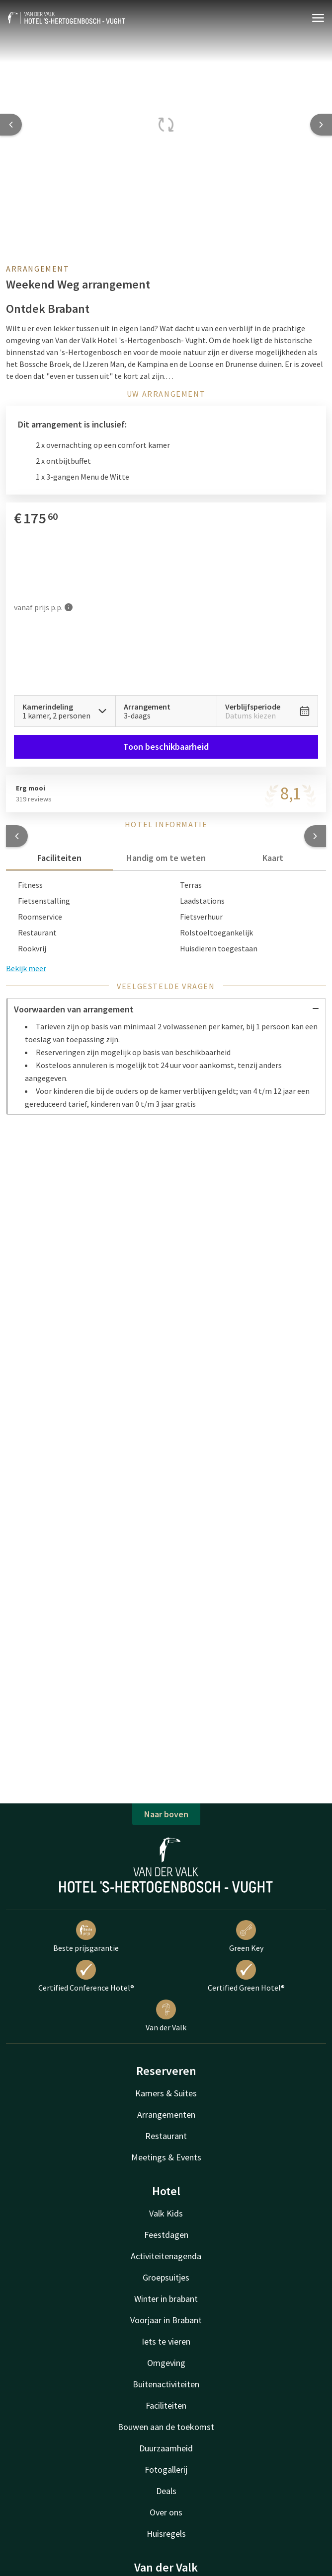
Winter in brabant (166, 2298)
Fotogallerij (166, 2469)
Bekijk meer (26, 968)
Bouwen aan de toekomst (166, 2427)
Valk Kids (166, 2213)
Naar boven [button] (166, 1814)
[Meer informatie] (69, 607)
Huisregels (166, 2533)
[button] (17, 836)
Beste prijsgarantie (86, 1936)
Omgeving (166, 2362)
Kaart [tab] (272, 857)
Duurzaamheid (166, 2448)
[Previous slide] (11, 125)
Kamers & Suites (166, 2093)
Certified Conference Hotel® (86, 1976)
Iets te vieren (166, 2341)
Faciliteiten (166, 2405)
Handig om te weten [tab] (166, 857)
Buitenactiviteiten (166, 2384)
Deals (166, 2491)
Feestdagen (166, 2234)
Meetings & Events (166, 2157)
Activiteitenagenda (166, 2256)
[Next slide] (321, 125)
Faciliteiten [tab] (59, 857)
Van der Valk (166, 2016)
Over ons (166, 2512)
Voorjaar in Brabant (166, 2320)
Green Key (246, 1936)
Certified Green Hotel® (246, 1976)
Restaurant (166, 2136)
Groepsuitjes (166, 2277)
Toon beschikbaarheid (166, 746)
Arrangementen (166, 2114)
